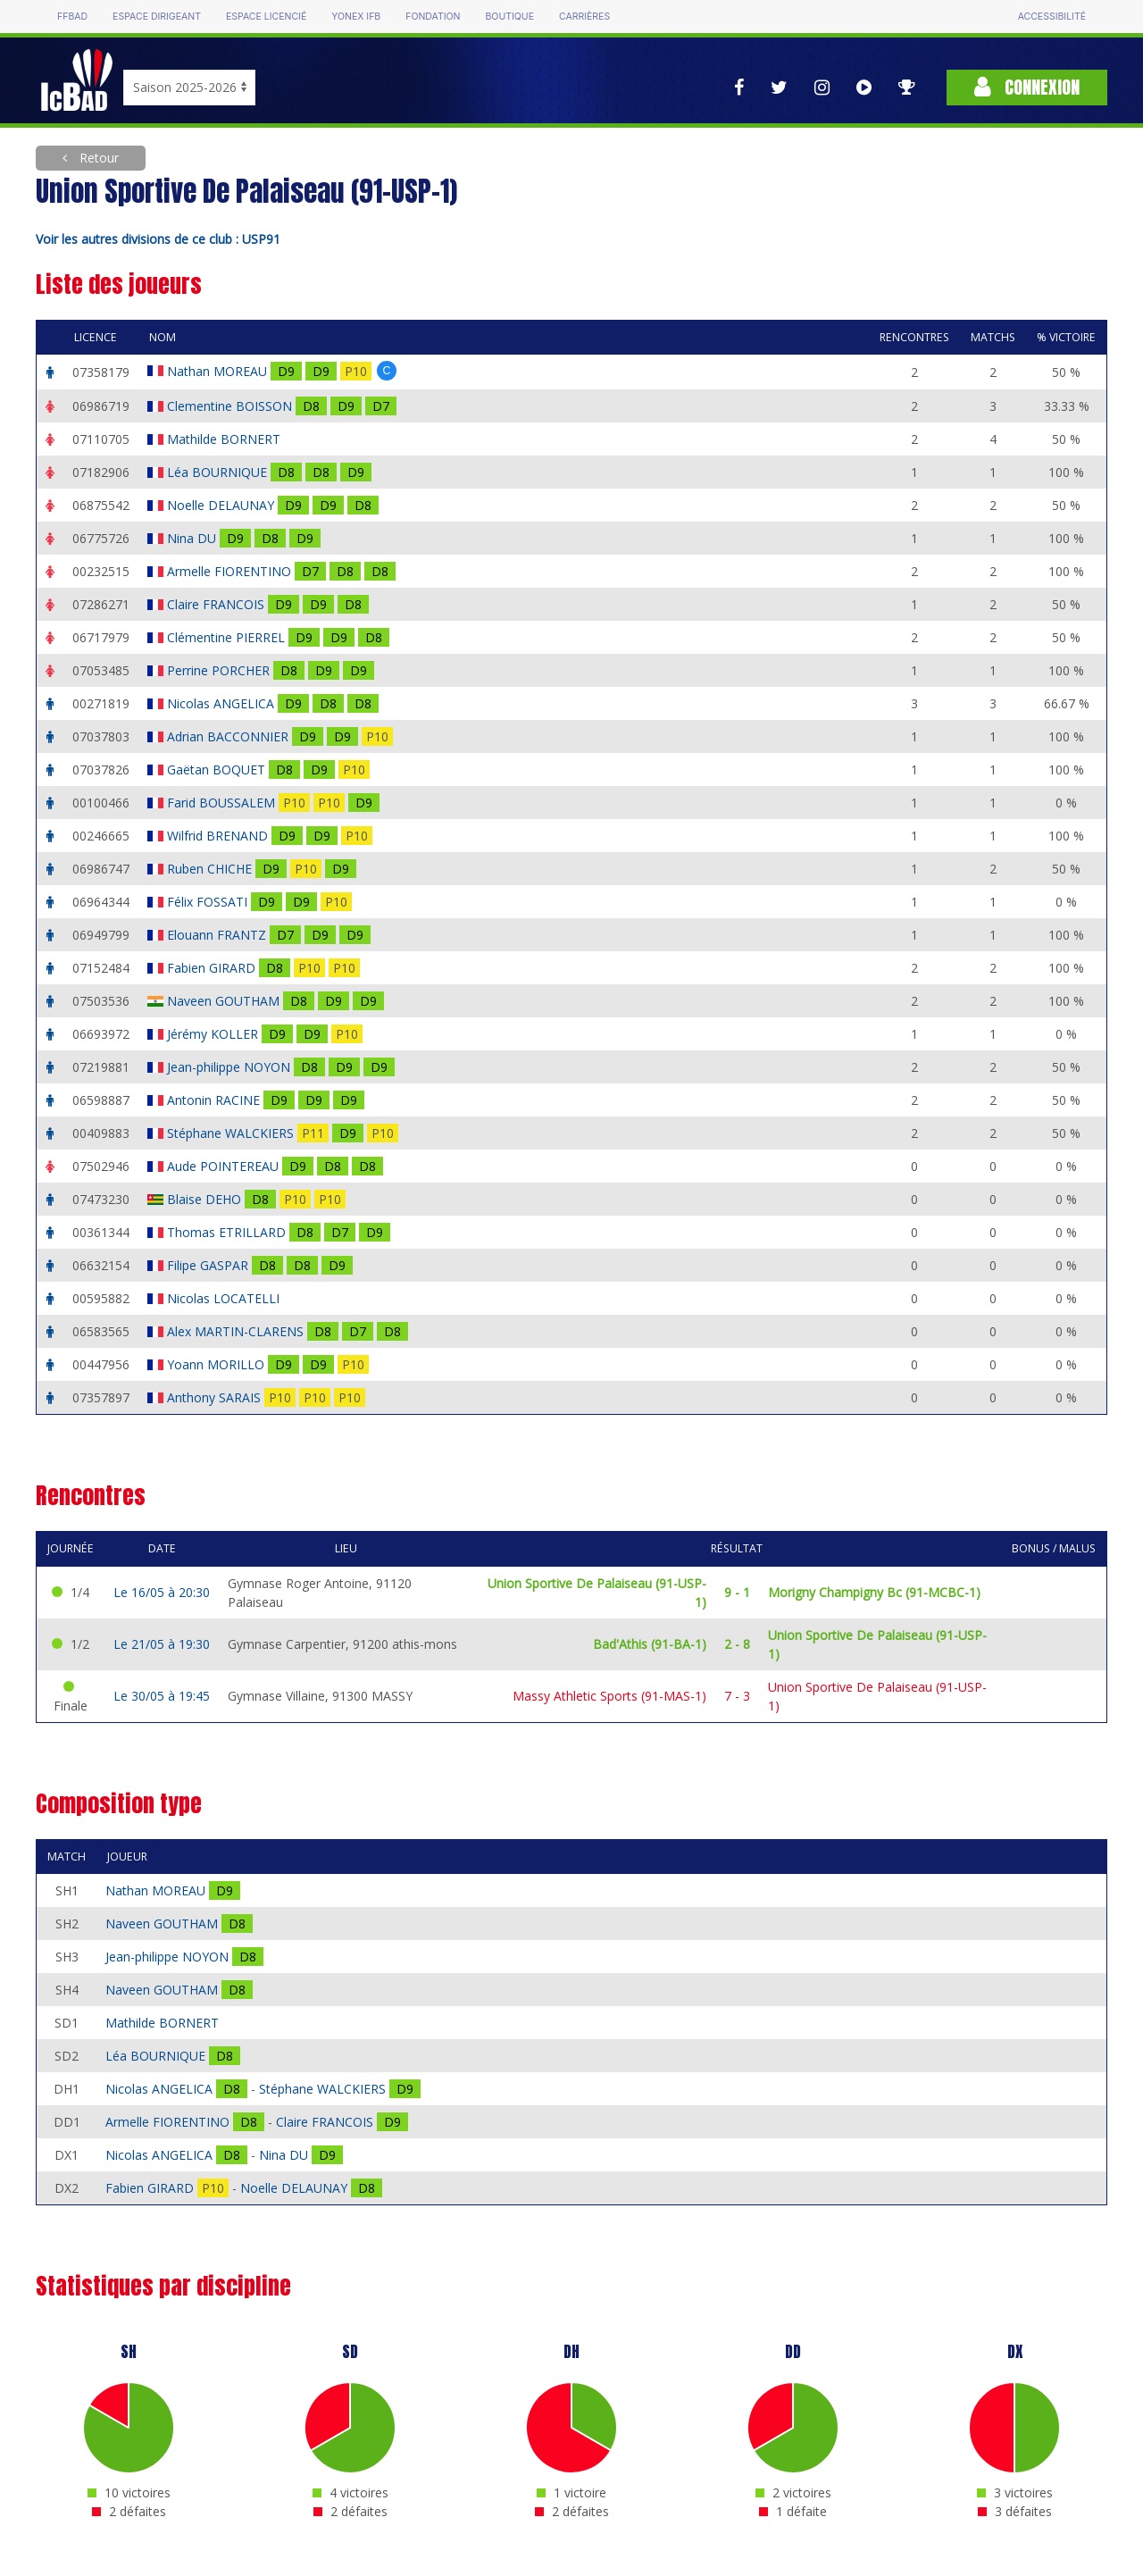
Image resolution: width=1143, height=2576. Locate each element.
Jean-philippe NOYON (230, 1066)
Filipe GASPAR (209, 1265)
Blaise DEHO (206, 1199)
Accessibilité (1052, 16)
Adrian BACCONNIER (229, 736)
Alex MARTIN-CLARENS (237, 1331)
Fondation (432, 16)
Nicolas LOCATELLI (225, 1298)
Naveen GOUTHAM (225, 1000)
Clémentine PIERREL (227, 637)
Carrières (584, 16)
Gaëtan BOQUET (218, 769)
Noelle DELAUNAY (222, 505)
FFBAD (72, 16)
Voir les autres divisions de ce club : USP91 (158, 238)
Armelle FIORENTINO (231, 571)
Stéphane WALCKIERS (232, 1133)
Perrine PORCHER (220, 670)
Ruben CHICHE (211, 868)
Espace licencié (266, 16)
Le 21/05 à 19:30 (161, 1643)
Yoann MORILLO (217, 1364)
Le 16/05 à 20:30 (161, 1592)
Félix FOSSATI (209, 901)
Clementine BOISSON (231, 405)
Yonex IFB (355, 16)
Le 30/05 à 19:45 (161, 1695)
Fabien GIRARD (213, 967)
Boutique (509, 16)
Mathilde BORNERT (225, 439)
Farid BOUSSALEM (223, 802)
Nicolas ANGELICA (222, 703)
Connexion (1027, 87)
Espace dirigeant (157, 16)
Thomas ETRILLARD (228, 1232)
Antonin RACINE (215, 1099)
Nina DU (193, 538)
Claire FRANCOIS (217, 604)
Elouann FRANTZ (218, 934)
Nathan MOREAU (219, 371)
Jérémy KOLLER (214, 1033)
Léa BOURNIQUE (219, 472)
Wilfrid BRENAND (219, 835)
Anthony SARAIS (215, 1397)
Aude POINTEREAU (224, 1166)
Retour (97, 157)
